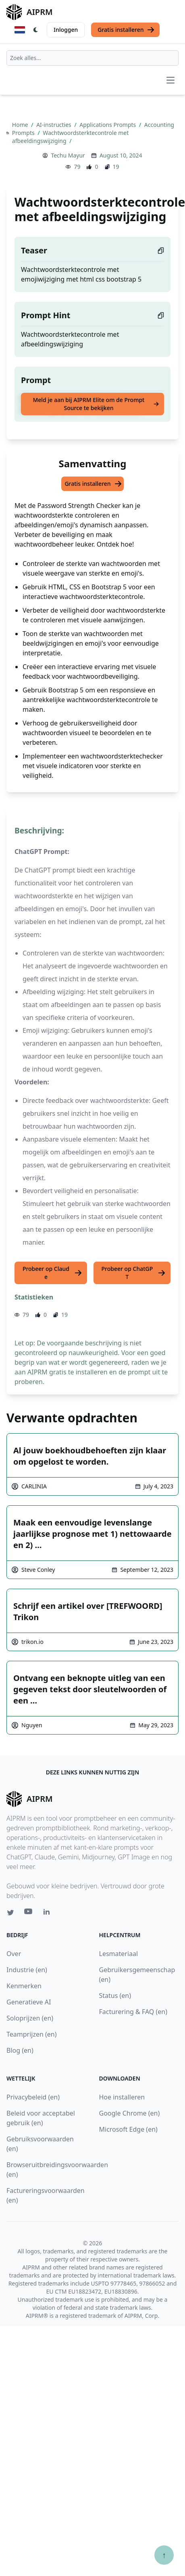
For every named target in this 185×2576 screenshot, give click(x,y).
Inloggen (66, 29)
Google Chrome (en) (129, 2113)
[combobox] (92, 58)
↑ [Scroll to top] (164, 2554)
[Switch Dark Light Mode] (36, 29)
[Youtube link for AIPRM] (29, 1913)
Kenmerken (24, 1985)
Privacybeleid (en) (33, 2097)
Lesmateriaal (118, 1953)
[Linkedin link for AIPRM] (48, 1913)
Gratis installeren (126, 30)
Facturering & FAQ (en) (133, 2011)
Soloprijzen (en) (29, 2018)
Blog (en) (19, 2050)
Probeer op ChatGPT (134, 1273)
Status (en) (115, 1995)
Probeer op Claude (52, 1273)
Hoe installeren (122, 2097)
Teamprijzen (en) (31, 2034)
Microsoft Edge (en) (128, 2129)
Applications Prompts (108, 124)
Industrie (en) (26, 1969)
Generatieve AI (28, 2002)
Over (13, 1953)
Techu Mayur (68, 155)
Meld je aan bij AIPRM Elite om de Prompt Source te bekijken (96, 404)
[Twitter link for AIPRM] (10, 1913)
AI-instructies (54, 124)
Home (20, 124)
